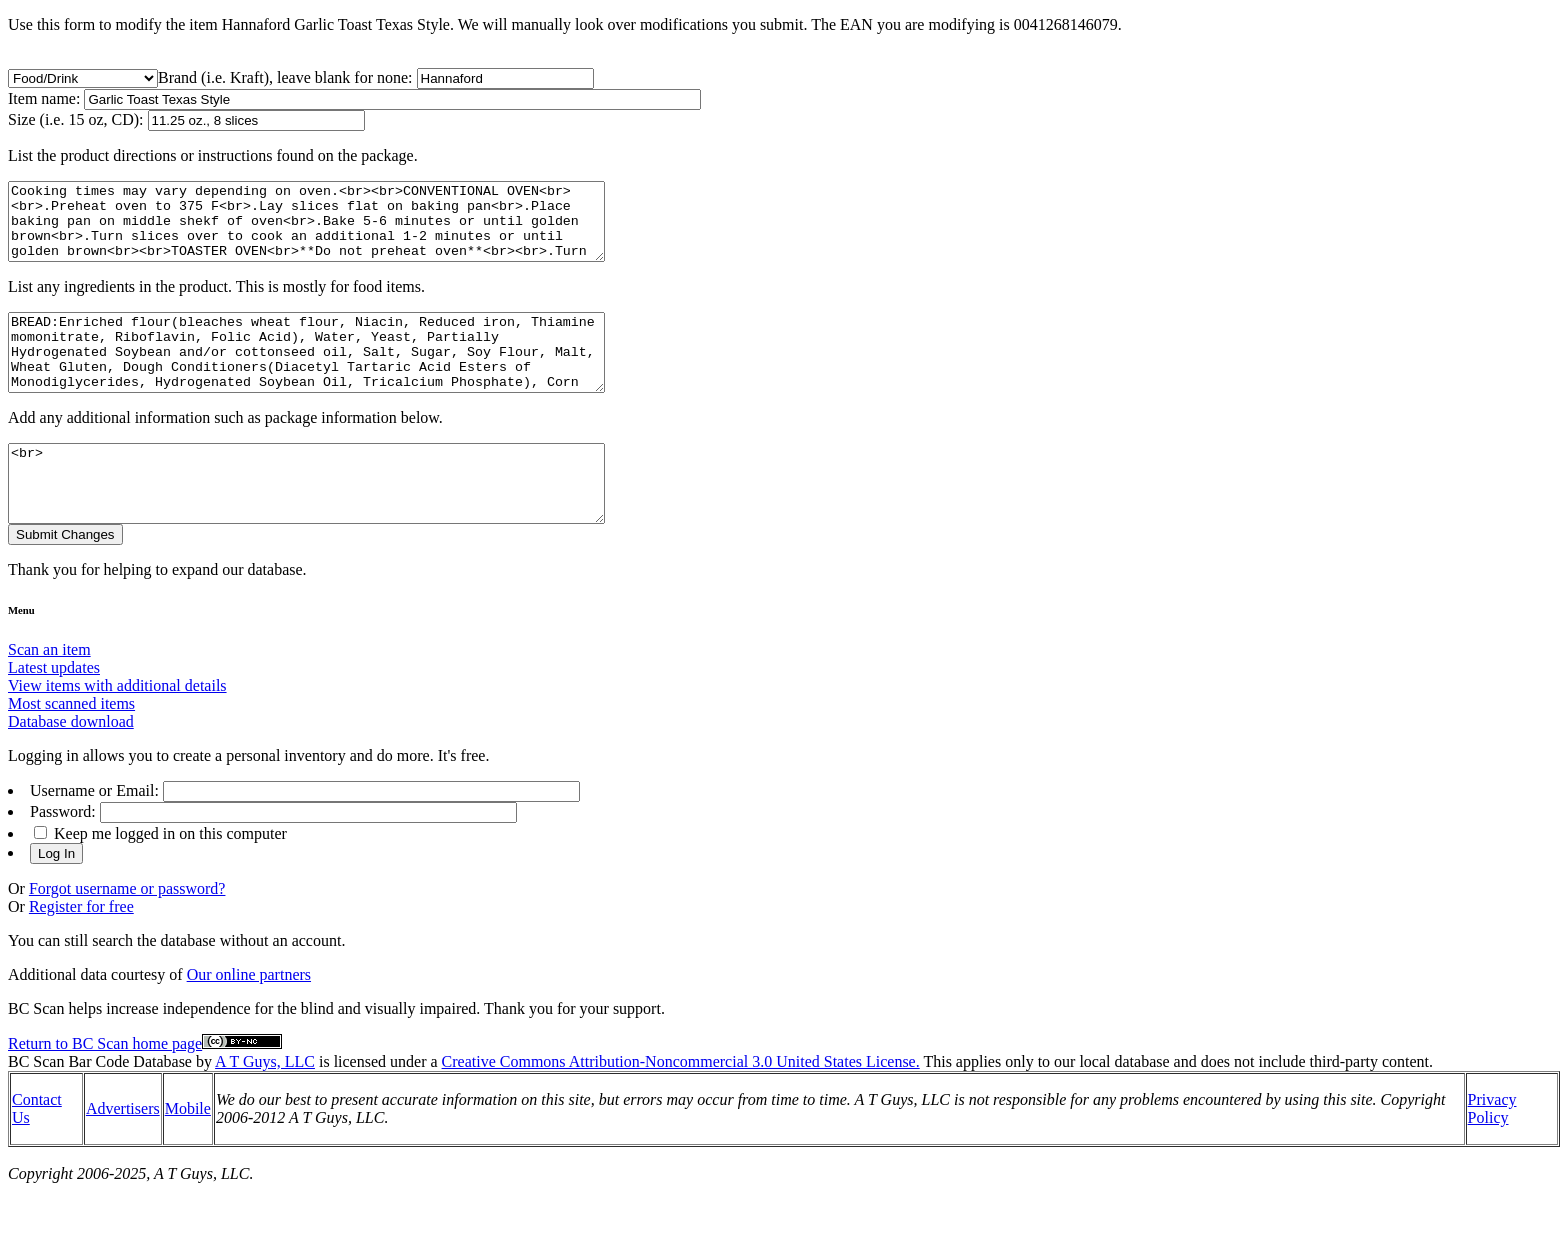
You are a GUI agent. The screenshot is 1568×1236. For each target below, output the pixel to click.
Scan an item (49, 694)
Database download (71, 766)
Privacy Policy (1492, 1153)
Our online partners (249, 1019)
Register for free (81, 951)
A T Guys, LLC (265, 1106)
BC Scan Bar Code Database (100, 1106)
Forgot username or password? (127, 933)
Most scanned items (71, 748)
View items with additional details (117, 730)
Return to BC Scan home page (105, 1088)
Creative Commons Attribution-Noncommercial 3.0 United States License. (681, 1106)
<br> (342, 521)
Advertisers (123, 1153)
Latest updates (54, 712)
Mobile (188, 1153)
